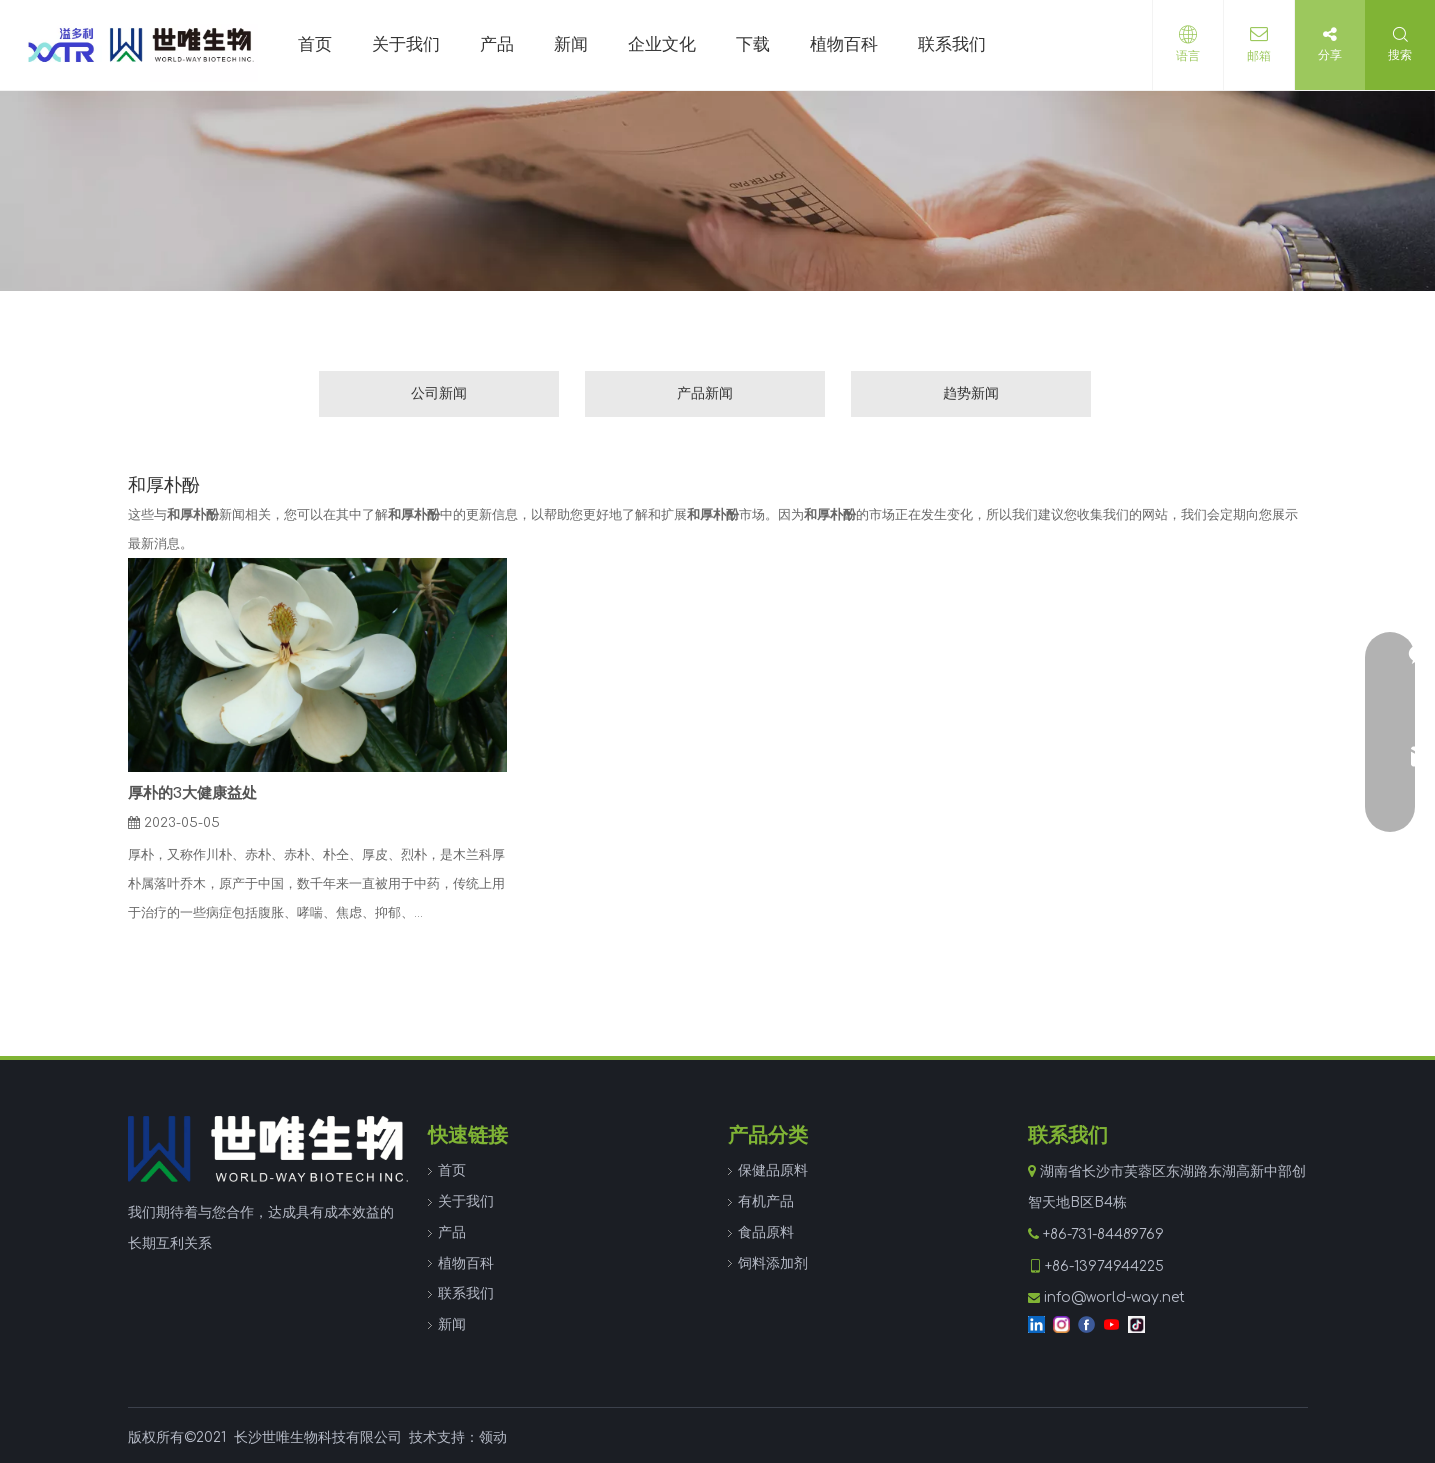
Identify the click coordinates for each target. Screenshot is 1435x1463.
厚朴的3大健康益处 (192, 793)
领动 (493, 1437)
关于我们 (466, 1201)
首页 (452, 1170)
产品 (452, 1232)
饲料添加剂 (773, 1263)
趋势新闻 (971, 393)
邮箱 (1259, 56)
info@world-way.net (1114, 1297)
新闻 (452, 1324)
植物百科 (466, 1263)
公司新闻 (439, 393)
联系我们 (466, 1293)
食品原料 (766, 1232)
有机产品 (766, 1201)
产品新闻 (705, 393)
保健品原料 (773, 1170)
